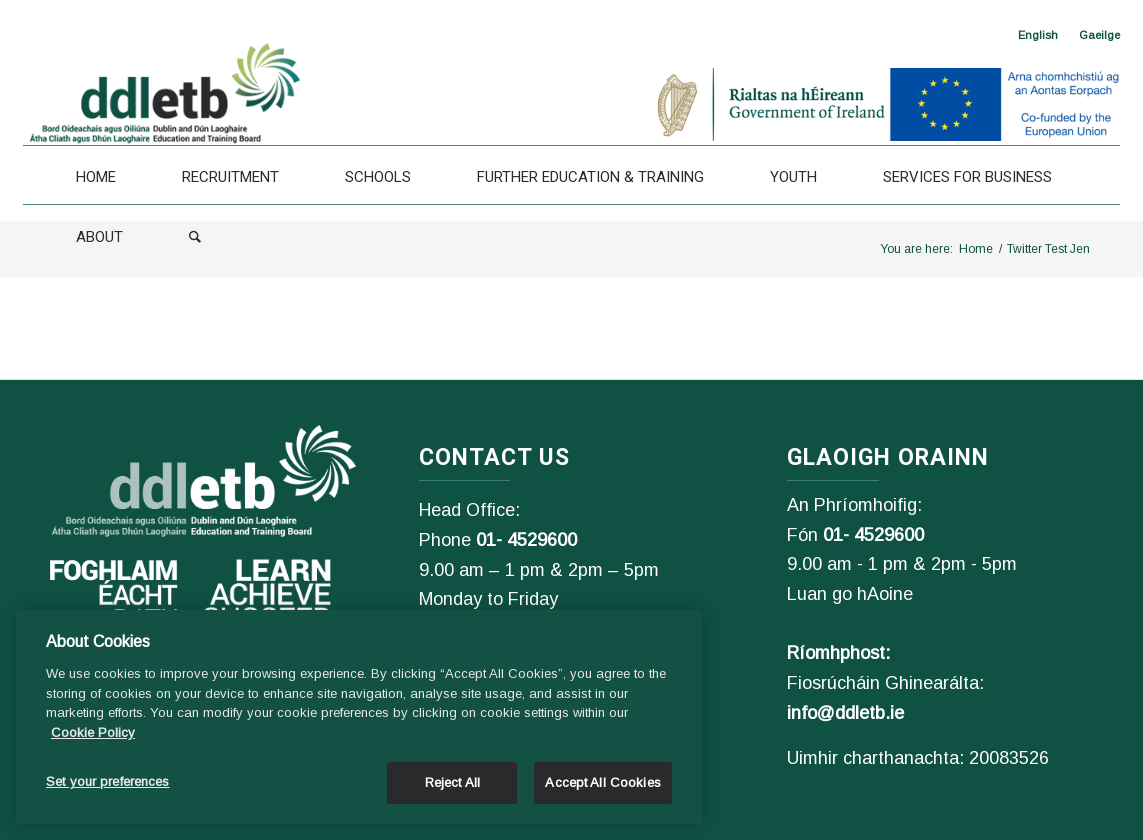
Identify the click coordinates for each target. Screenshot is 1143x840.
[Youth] (793, 177)
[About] (99, 237)
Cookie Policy (93, 732)
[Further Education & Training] (590, 177)
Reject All (452, 782)
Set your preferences (108, 781)
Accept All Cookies (602, 782)
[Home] (96, 177)
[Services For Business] (967, 177)
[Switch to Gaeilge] (1099, 35)
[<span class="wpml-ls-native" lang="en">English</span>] (1038, 35)
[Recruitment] (230, 177)
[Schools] (378, 177)
